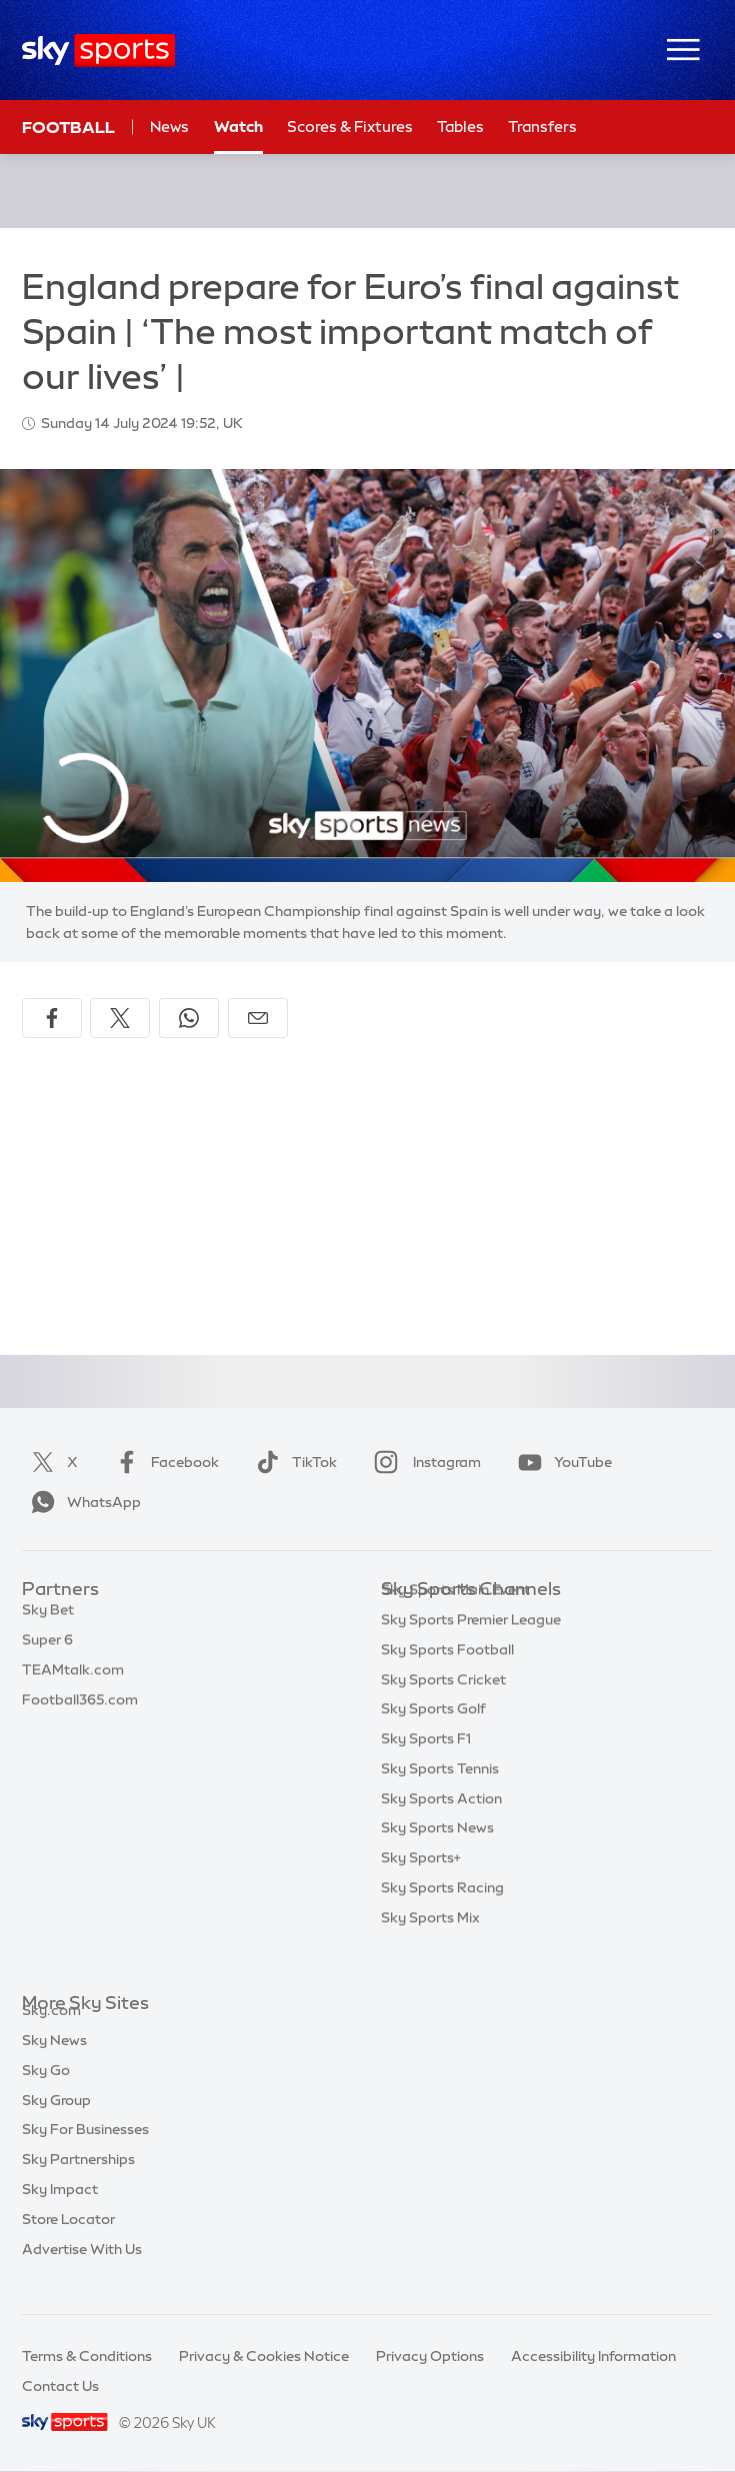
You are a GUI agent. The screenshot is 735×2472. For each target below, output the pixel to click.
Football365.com (80, 1710)
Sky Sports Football (447, 1680)
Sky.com (51, 2033)
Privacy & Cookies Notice (264, 2356)
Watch (238, 126)
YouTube (561, 1462)
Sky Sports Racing (442, 1918)
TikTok (292, 1462)
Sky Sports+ (421, 1888)
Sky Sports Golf (433, 1739)
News (169, 126)
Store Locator (68, 2242)
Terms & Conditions (87, 2356)
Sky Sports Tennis (440, 1799)
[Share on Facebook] (52, 1018)
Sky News (54, 2063)
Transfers (542, 126)
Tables (460, 126)
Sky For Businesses (85, 2152)
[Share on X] (120, 1018)
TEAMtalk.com (73, 1680)
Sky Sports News (437, 1858)
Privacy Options (430, 2356)
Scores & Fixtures (350, 126)
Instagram (423, 1462)
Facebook (163, 1462)
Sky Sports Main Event (455, 1620)
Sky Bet (48, 1620)
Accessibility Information (593, 2356)
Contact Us (60, 2386)
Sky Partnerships (78, 2182)
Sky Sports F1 (426, 1769)
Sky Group (56, 2123)
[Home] (98, 50)
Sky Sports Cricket (443, 1710)
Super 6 (47, 1650)
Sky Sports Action (441, 1829)
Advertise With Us (82, 2272)
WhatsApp (82, 1502)
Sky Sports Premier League (471, 1650)
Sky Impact (60, 2212)
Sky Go (46, 2093)
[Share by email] (258, 1018)
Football (68, 127)
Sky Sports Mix (430, 1948)
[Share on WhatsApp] (189, 1018)
